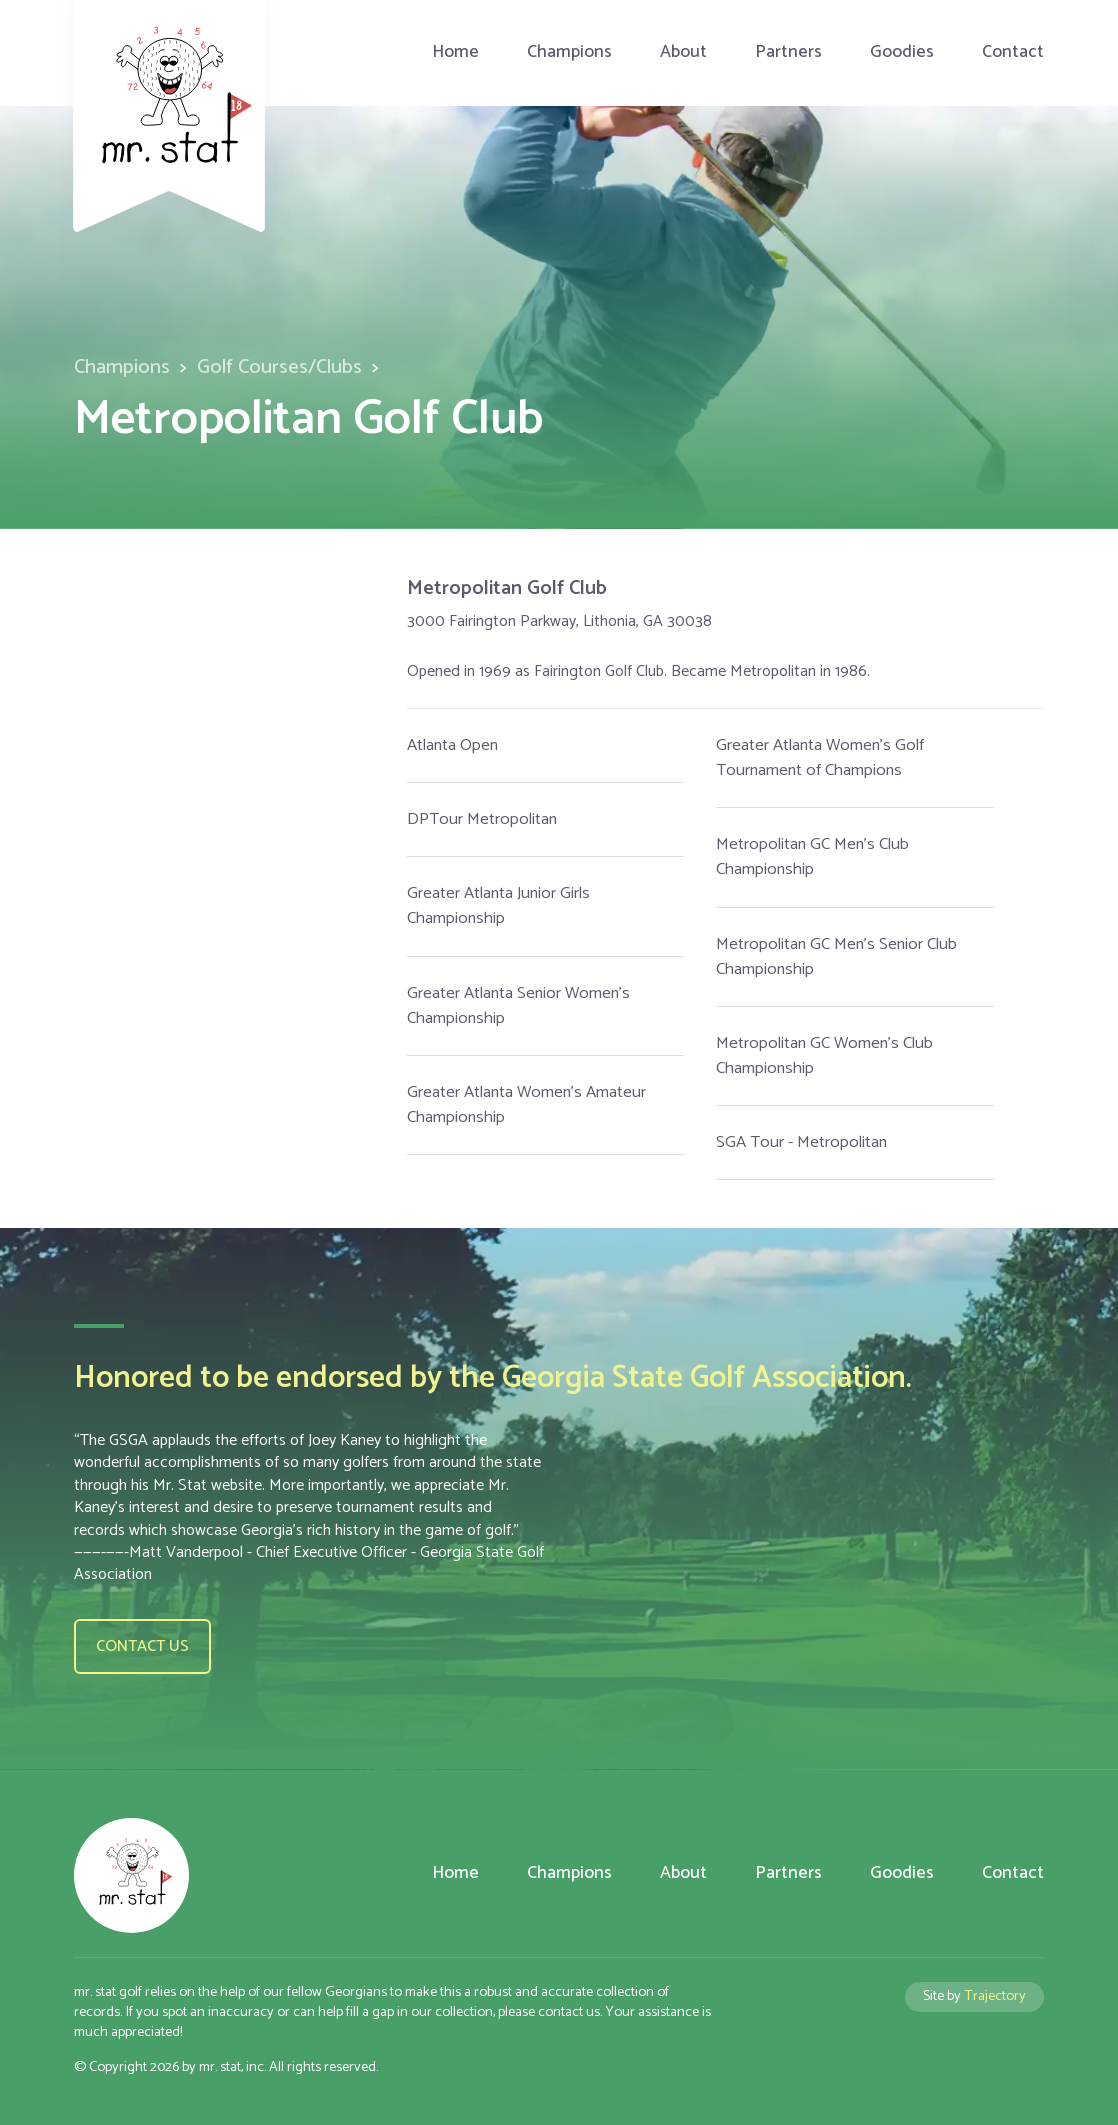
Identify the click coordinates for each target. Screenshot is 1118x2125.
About (683, 52)
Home (455, 52)
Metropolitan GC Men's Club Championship (812, 857)
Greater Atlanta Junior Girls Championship (498, 906)
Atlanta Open (452, 745)
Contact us (142, 1646)
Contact (1013, 52)
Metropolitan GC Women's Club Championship (824, 1056)
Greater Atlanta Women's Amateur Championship (526, 1105)
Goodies (902, 52)
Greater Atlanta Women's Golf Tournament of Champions (820, 758)
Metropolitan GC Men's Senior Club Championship (836, 957)
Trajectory (995, 1996)
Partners (788, 52)
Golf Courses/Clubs (279, 367)
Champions (569, 52)
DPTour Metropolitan (482, 819)
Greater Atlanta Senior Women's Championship (518, 1006)
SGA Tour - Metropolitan (801, 1142)
